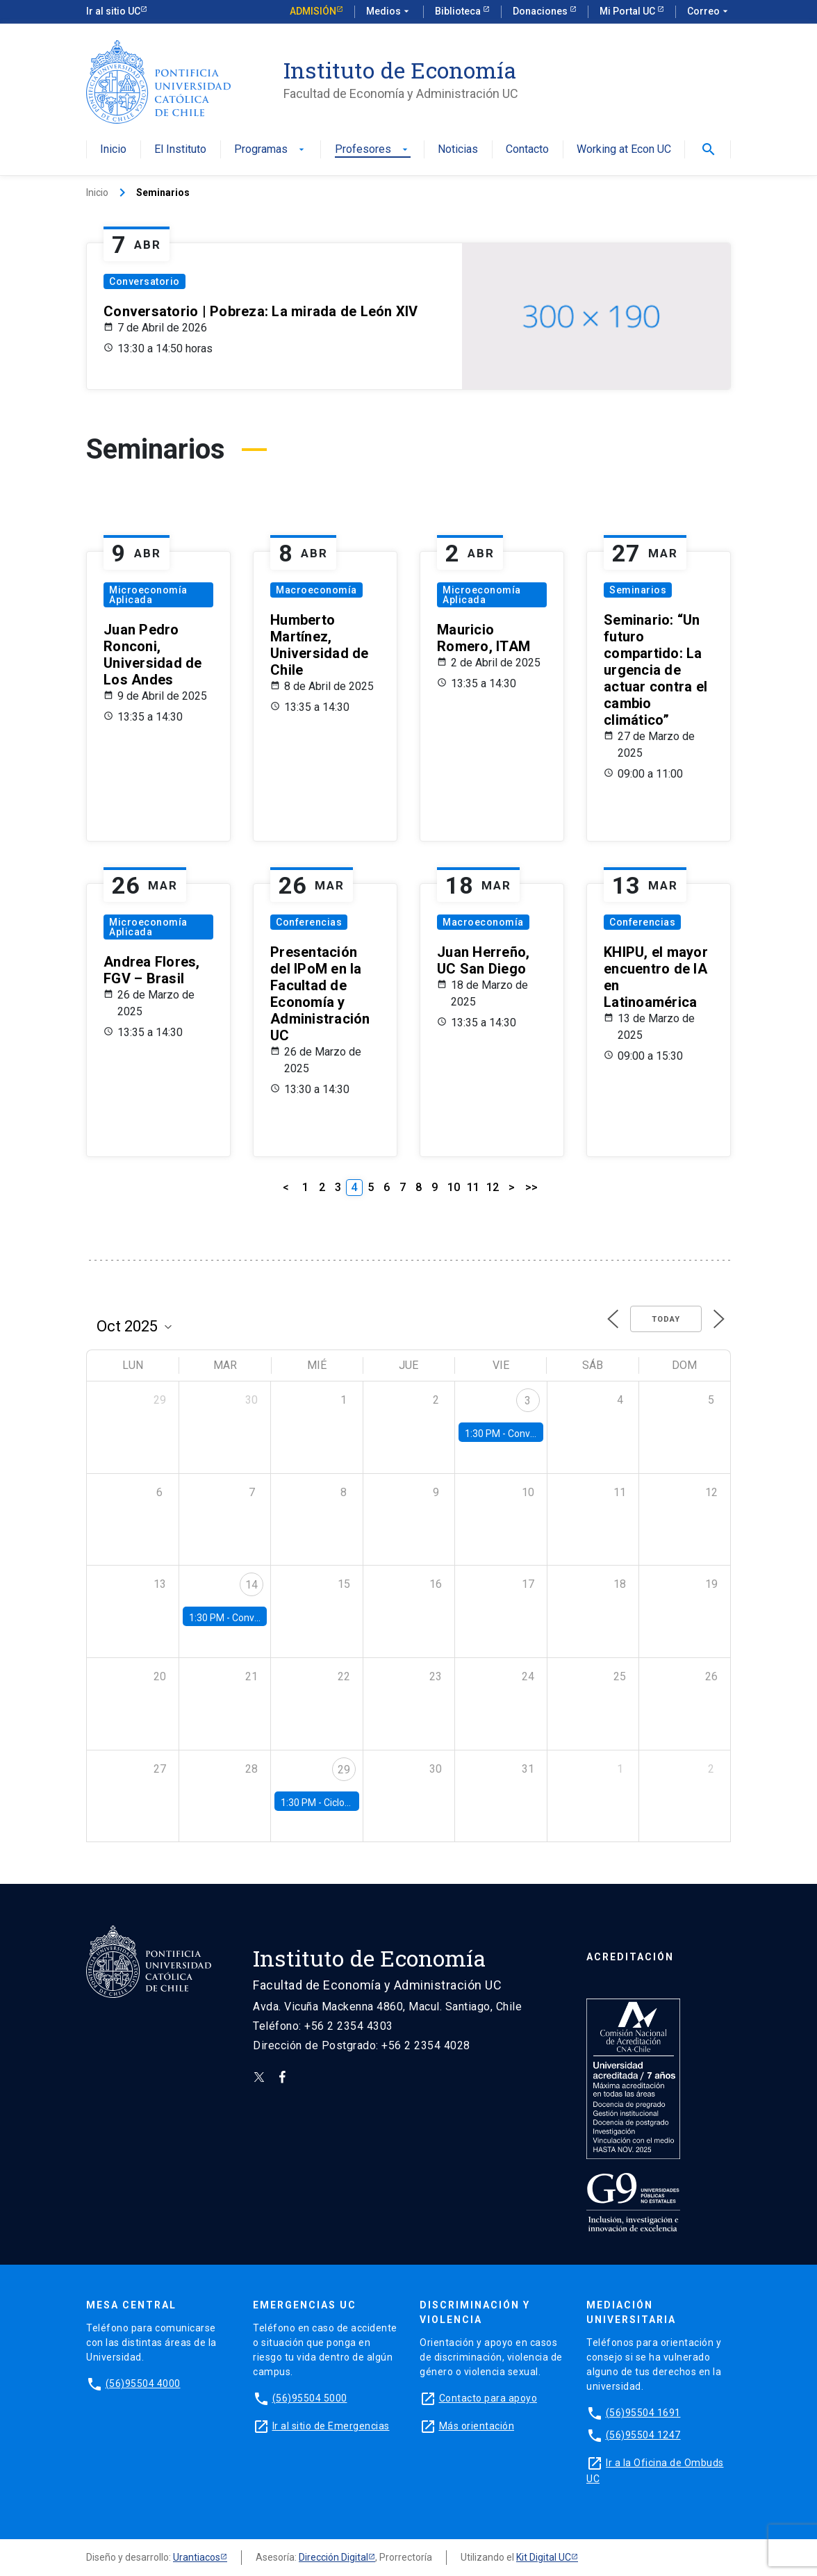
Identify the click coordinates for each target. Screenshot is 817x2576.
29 (344, 1769)
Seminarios (637, 590)
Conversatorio (144, 281)
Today (666, 1319)
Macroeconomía (316, 590)
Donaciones (541, 11)
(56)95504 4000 (143, 2383)
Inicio (113, 150)
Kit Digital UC (543, 2557)
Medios (389, 12)
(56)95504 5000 (309, 2398)
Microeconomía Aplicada (148, 594)
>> (531, 1187)
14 (251, 1584)
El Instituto (180, 150)
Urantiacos (196, 2557)
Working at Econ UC (624, 150)
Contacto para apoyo (488, 2398)
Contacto (527, 150)
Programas (270, 150)
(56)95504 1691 (643, 2412)
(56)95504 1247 (643, 2435)
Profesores (373, 150)
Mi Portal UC (628, 11)
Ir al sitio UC (113, 11)
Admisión (313, 11)
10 (453, 1187)
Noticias (458, 150)
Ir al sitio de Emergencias (331, 2425)
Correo (709, 12)
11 (473, 1187)
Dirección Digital (333, 2557)
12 (492, 1187)
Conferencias (309, 922)
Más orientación (477, 2425)
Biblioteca (459, 11)
